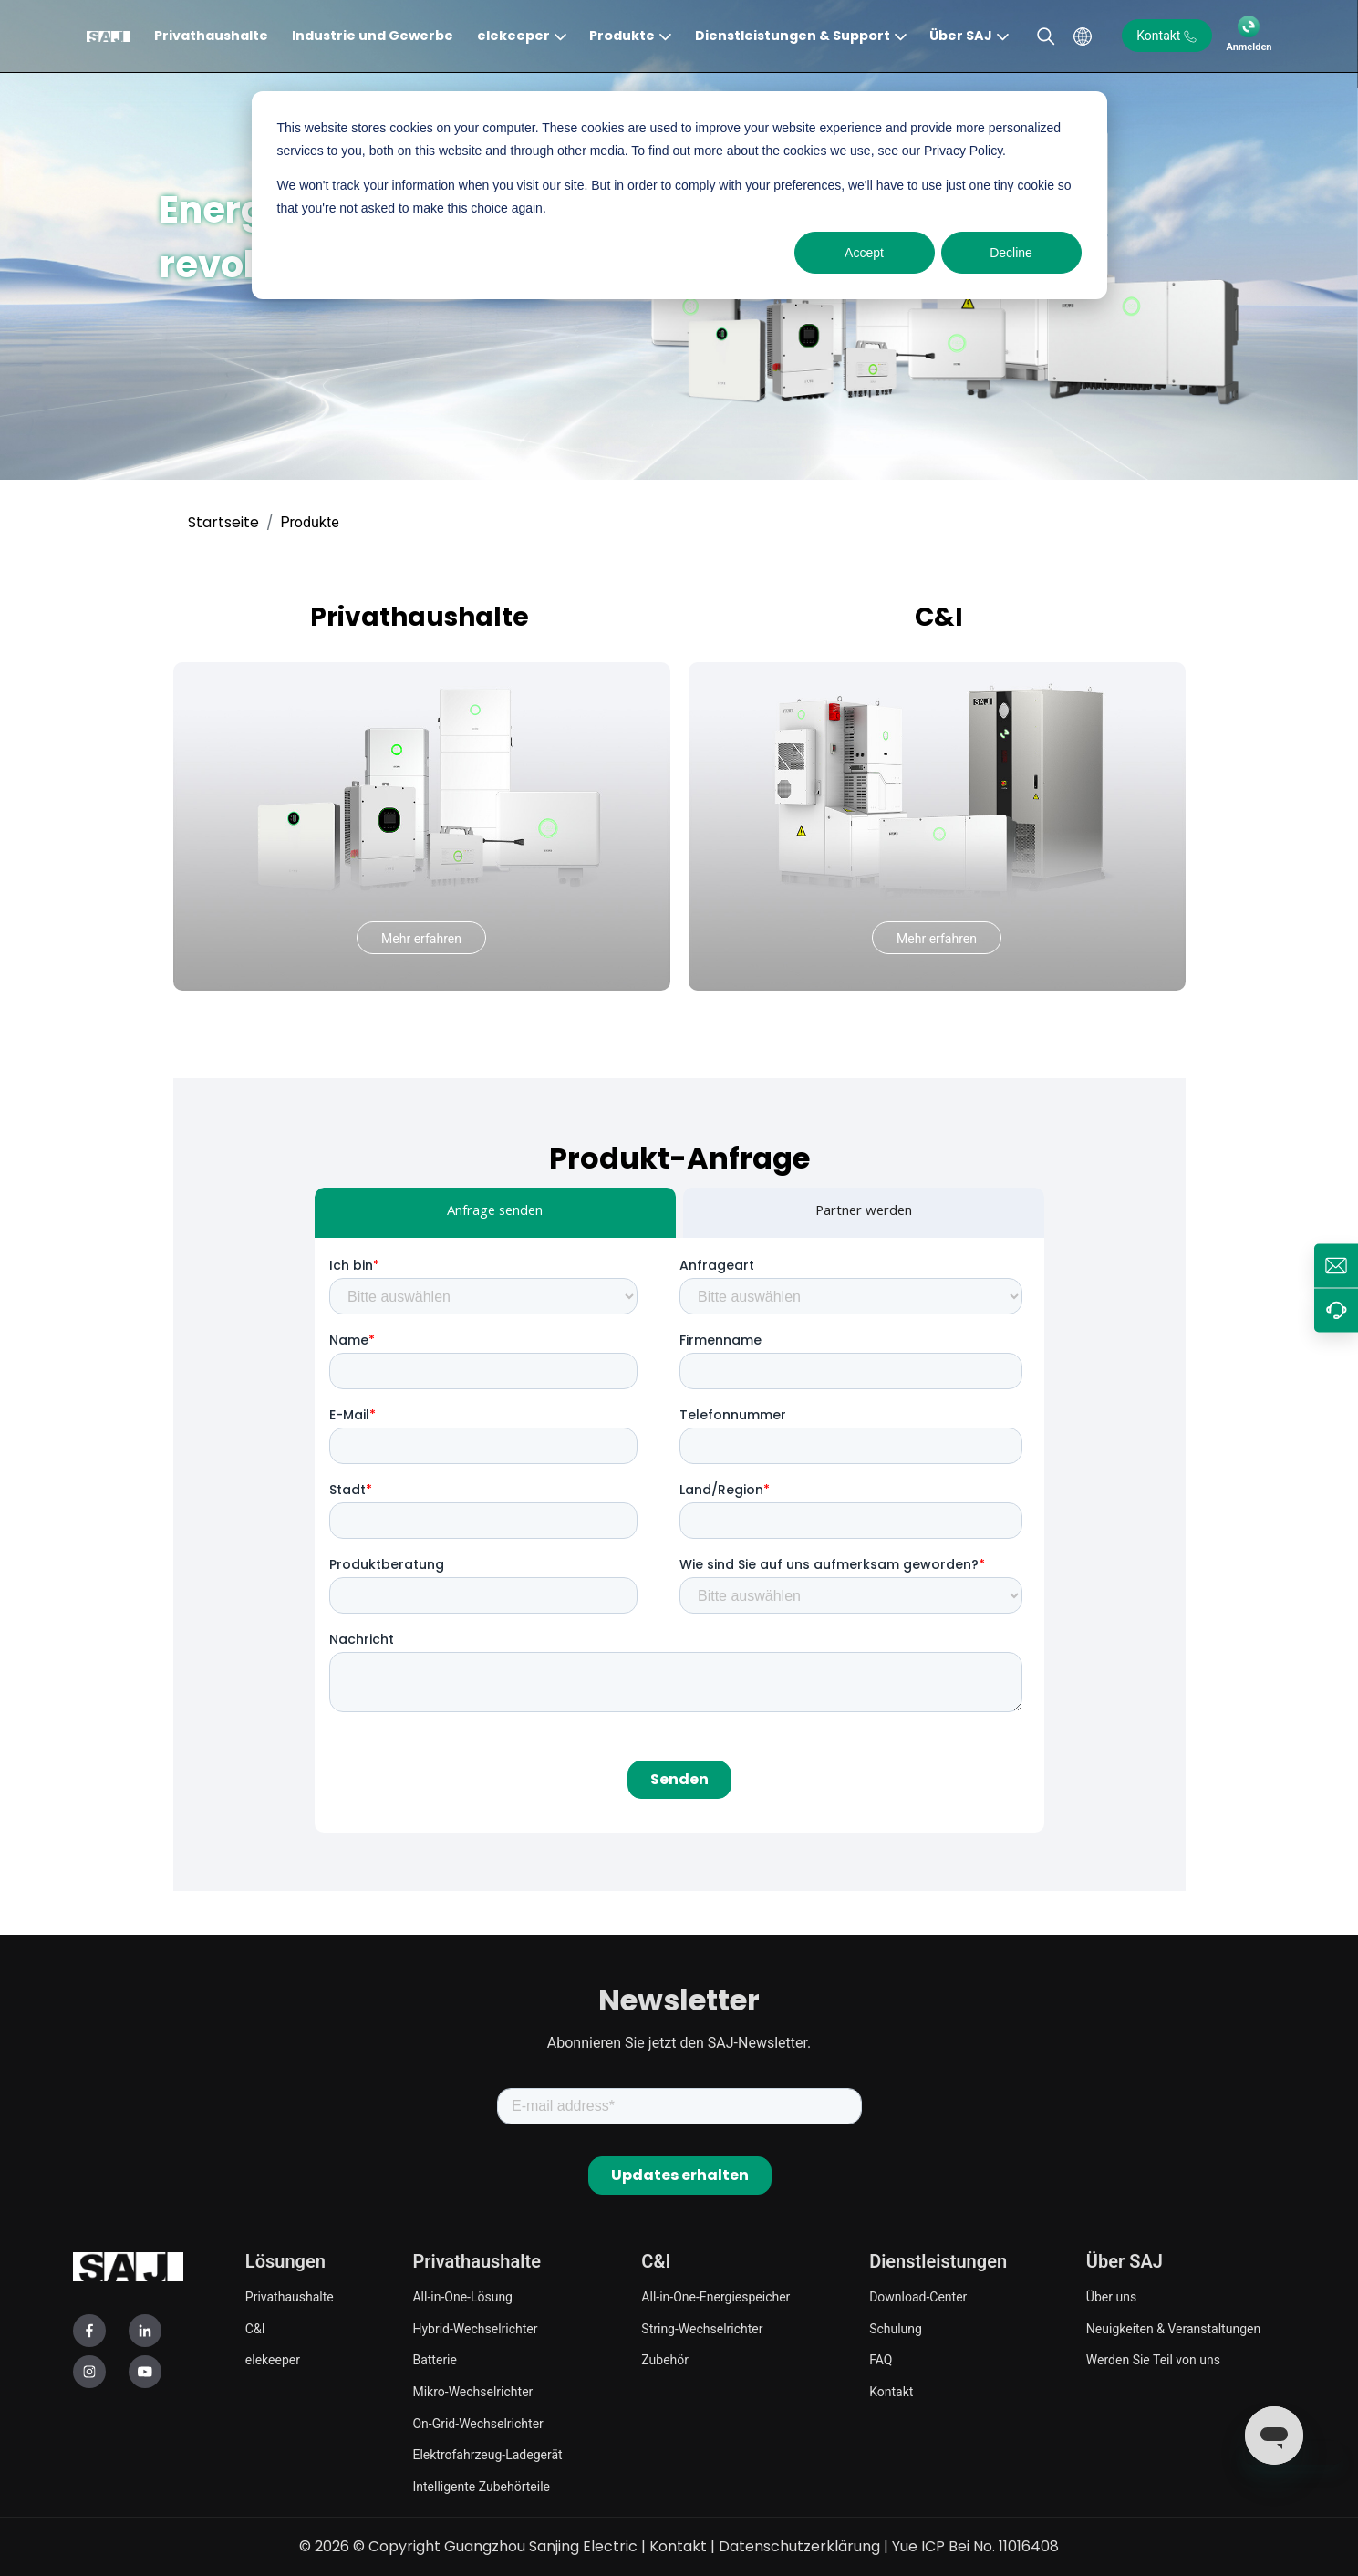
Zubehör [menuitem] (665, 2360)
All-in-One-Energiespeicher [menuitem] (715, 2297)
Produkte (622, 35)
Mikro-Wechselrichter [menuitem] (472, 2391)
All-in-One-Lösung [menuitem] (462, 2297)
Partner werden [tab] (863, 1212)
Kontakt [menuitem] (891, 2391)
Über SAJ (960, 35)
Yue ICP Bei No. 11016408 (975, 2546)
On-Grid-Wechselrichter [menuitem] (477, 2423)
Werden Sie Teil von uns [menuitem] (1153, 2360)
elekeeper (513, 35)
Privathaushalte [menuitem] (289, 2297)
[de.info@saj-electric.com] (1336, 1266)
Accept (864, 252)
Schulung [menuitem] (895, 2329)
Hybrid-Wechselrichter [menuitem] (474, 2329)
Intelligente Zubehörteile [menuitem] (481, 2486)
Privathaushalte (211, 35)
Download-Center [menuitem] (918, 2297)
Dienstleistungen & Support (792, 35)
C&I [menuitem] (255, 2329)
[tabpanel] (679, 1535)
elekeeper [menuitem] (272, 2360)
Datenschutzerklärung (799, 2546)
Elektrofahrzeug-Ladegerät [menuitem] (487, 2454)
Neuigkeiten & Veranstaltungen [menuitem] (1173, 2329)
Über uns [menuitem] (1111, 2297)
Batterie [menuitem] (434, 2360)
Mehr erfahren (421, 938)
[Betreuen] (1336, 1311)
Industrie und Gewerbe (372, 35)
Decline (1011, 252)
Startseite (223, 522)
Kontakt (678, 2546)
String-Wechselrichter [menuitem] (701, 2329)
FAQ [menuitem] (880, 2360)
